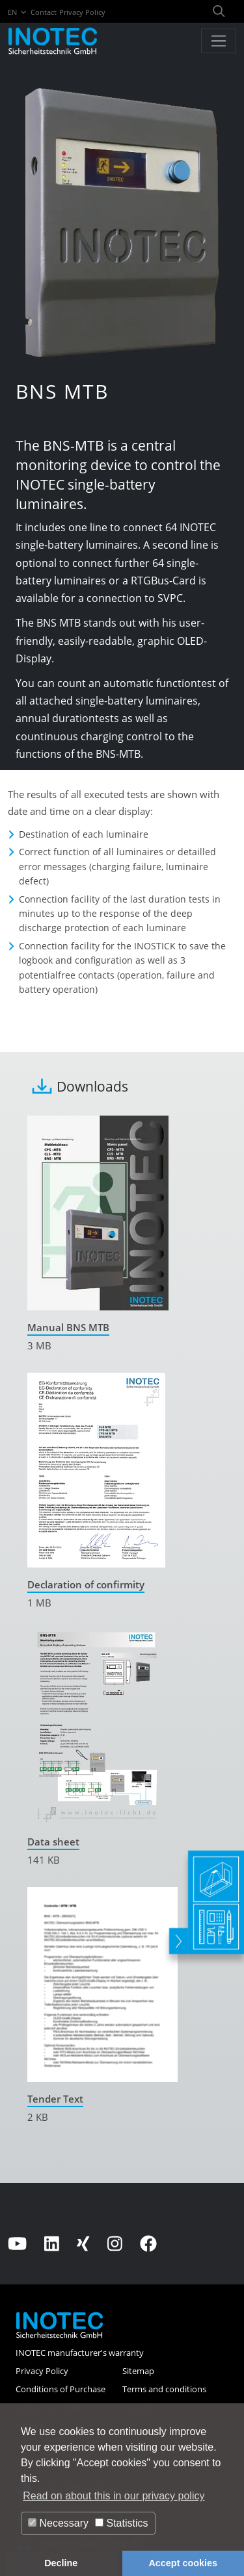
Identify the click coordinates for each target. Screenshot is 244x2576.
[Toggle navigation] (218, 41)
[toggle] (175, 1917)
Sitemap (138, 2371)
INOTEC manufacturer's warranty (80, 2352)
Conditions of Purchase (60, 2389)
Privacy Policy (82, 12)
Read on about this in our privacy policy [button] (113, 2495)
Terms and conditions (164, 2389)
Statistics (121, 2523)
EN (18, 12)
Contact (44, 12)
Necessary (58, 2523)
